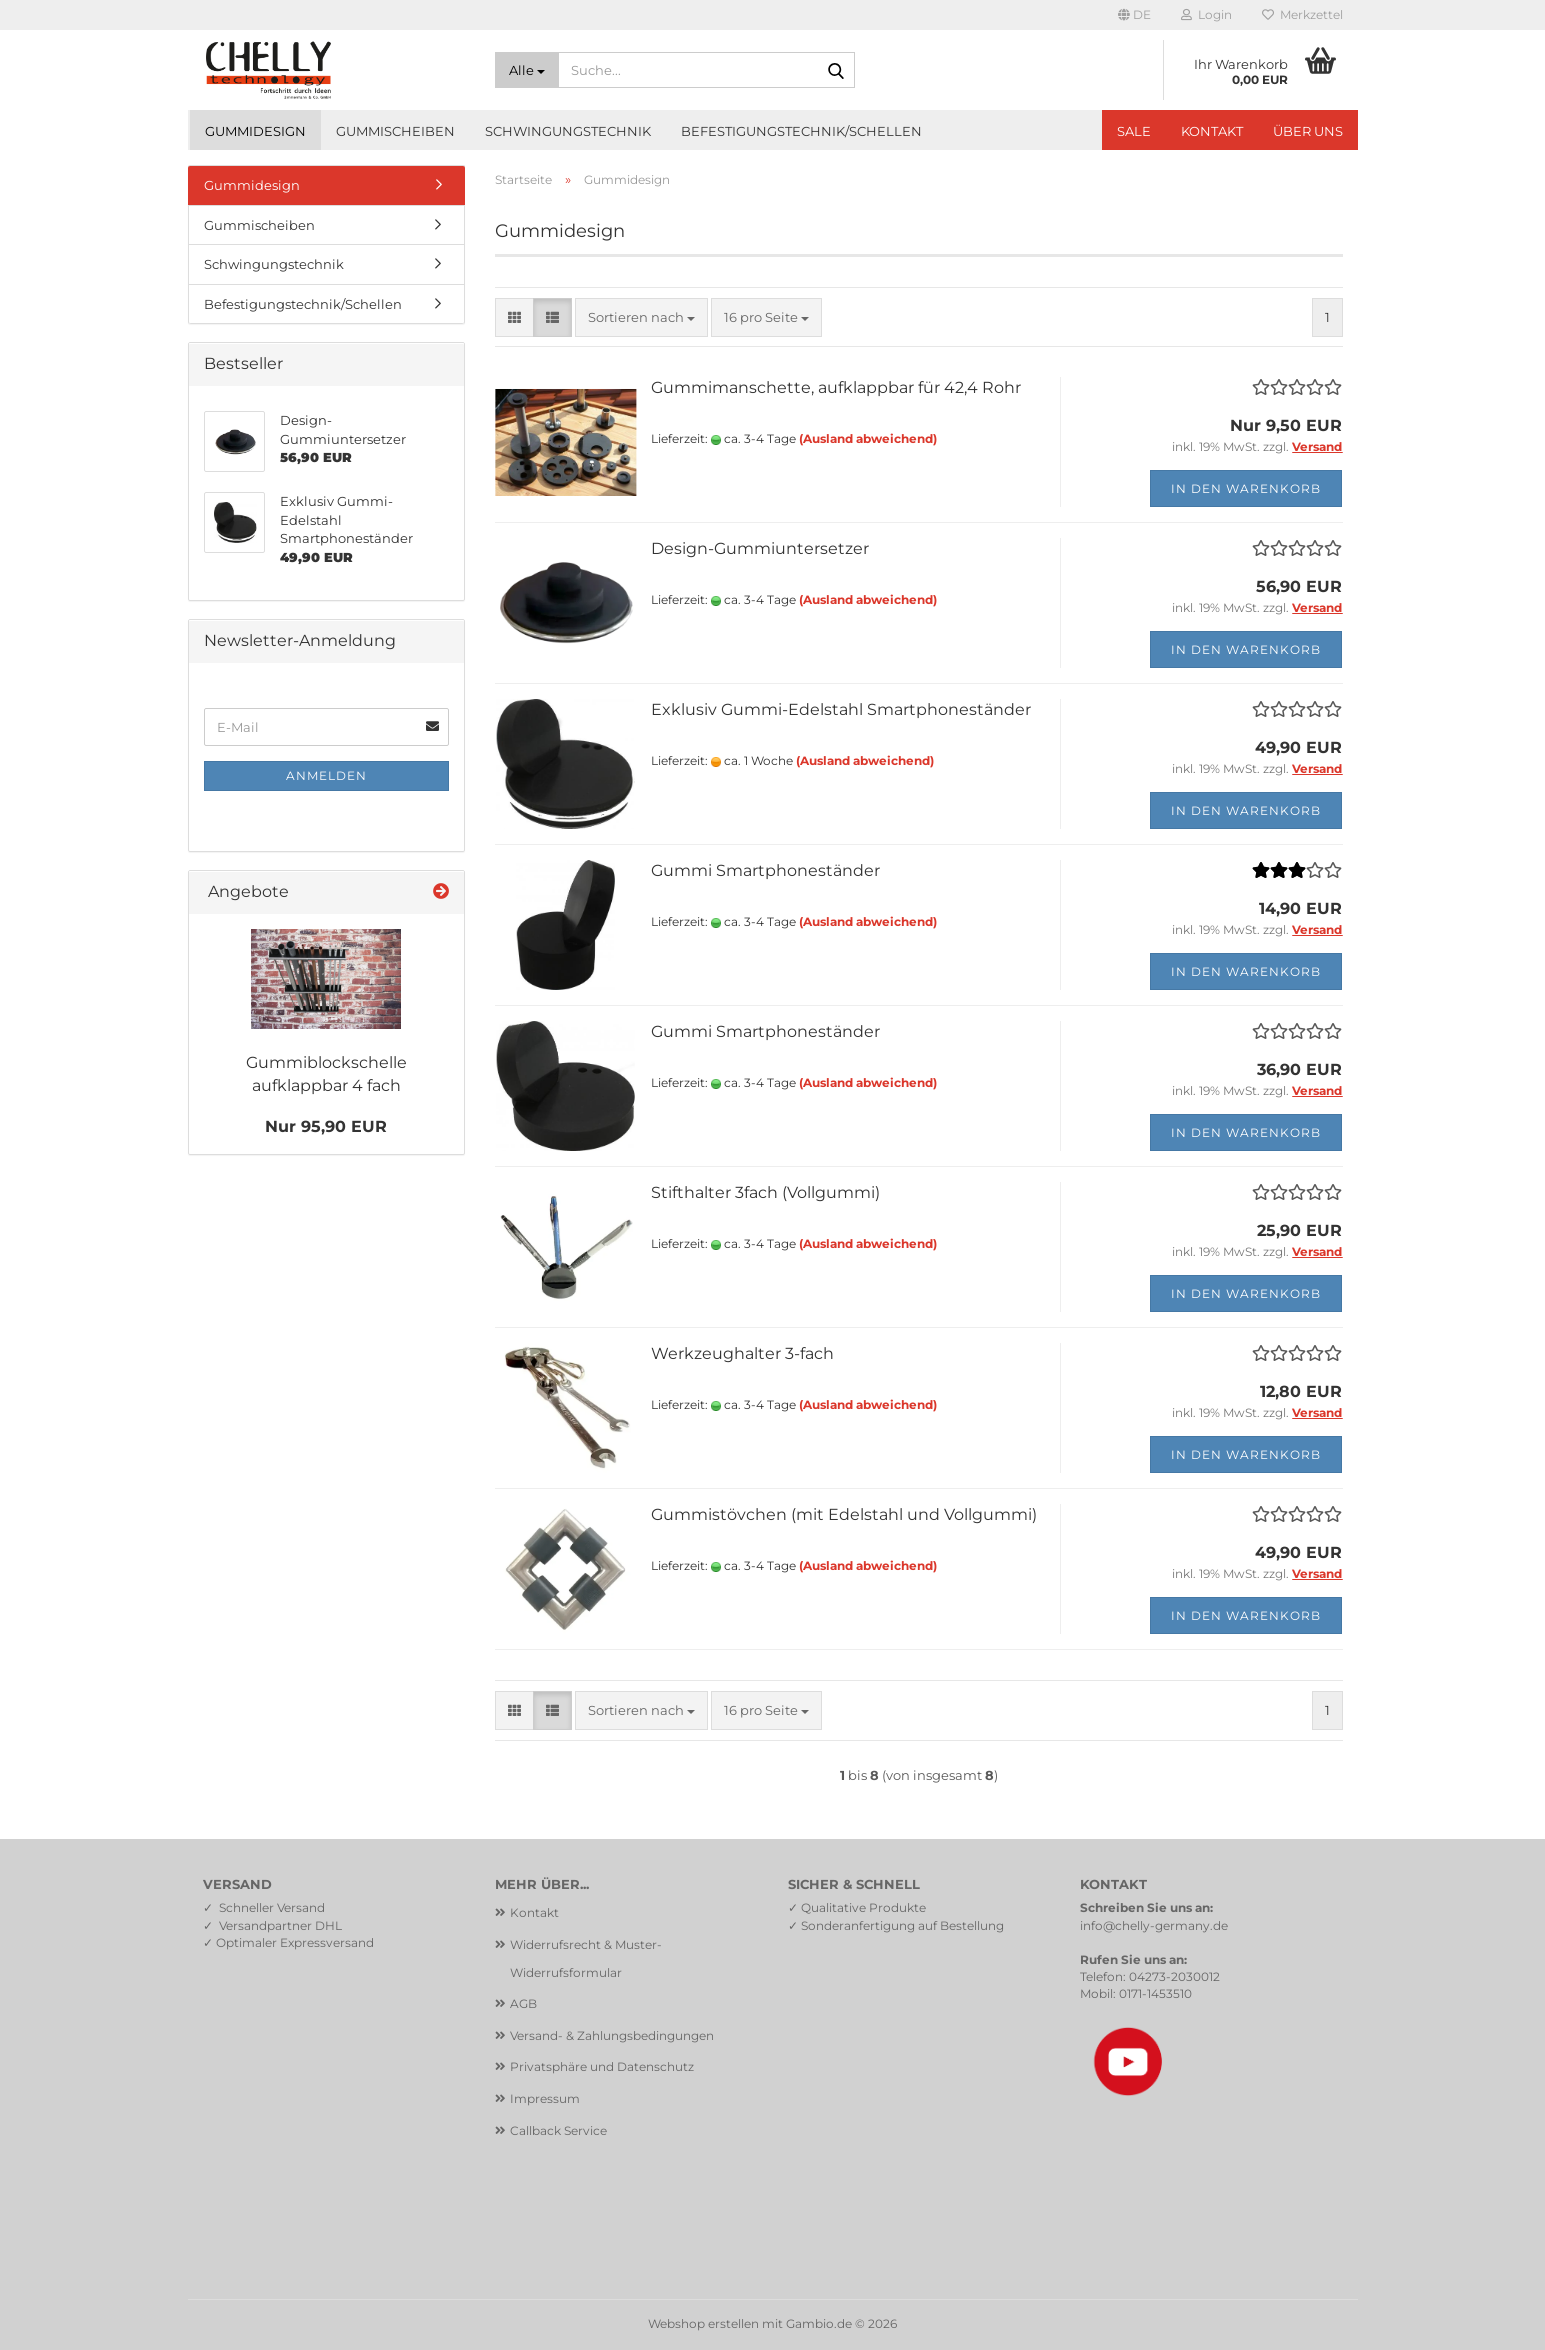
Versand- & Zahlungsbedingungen (612, 2035)
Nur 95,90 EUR (326, 1126)
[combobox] (641, 317)
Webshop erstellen (703, 2323)
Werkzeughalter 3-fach (742, 1353)
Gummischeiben (395, 131)
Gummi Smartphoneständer (765, 870)
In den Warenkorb (1246, 488)
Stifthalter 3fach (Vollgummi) (765, 1192)
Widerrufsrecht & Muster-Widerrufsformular (586, 1958)
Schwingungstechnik (568, 131)
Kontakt (1212, 131)
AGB (523, 2003)
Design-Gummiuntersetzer (760, 548)
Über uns (1308, 131)
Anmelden (326, 775)
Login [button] (1206, 14)
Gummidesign (255, 131)
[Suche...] (527, 70)
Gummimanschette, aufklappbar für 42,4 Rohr (836, 387)
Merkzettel (1302, 14)
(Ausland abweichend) (868, 438)
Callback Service (558, 2130)
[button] (1134, 15)
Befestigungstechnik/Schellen (801, 131)
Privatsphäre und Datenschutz (602, 2066)
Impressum (545, 2098)
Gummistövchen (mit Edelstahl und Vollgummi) (844, 1514)
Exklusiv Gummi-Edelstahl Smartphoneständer (841, 709)
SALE (1134, 131)
